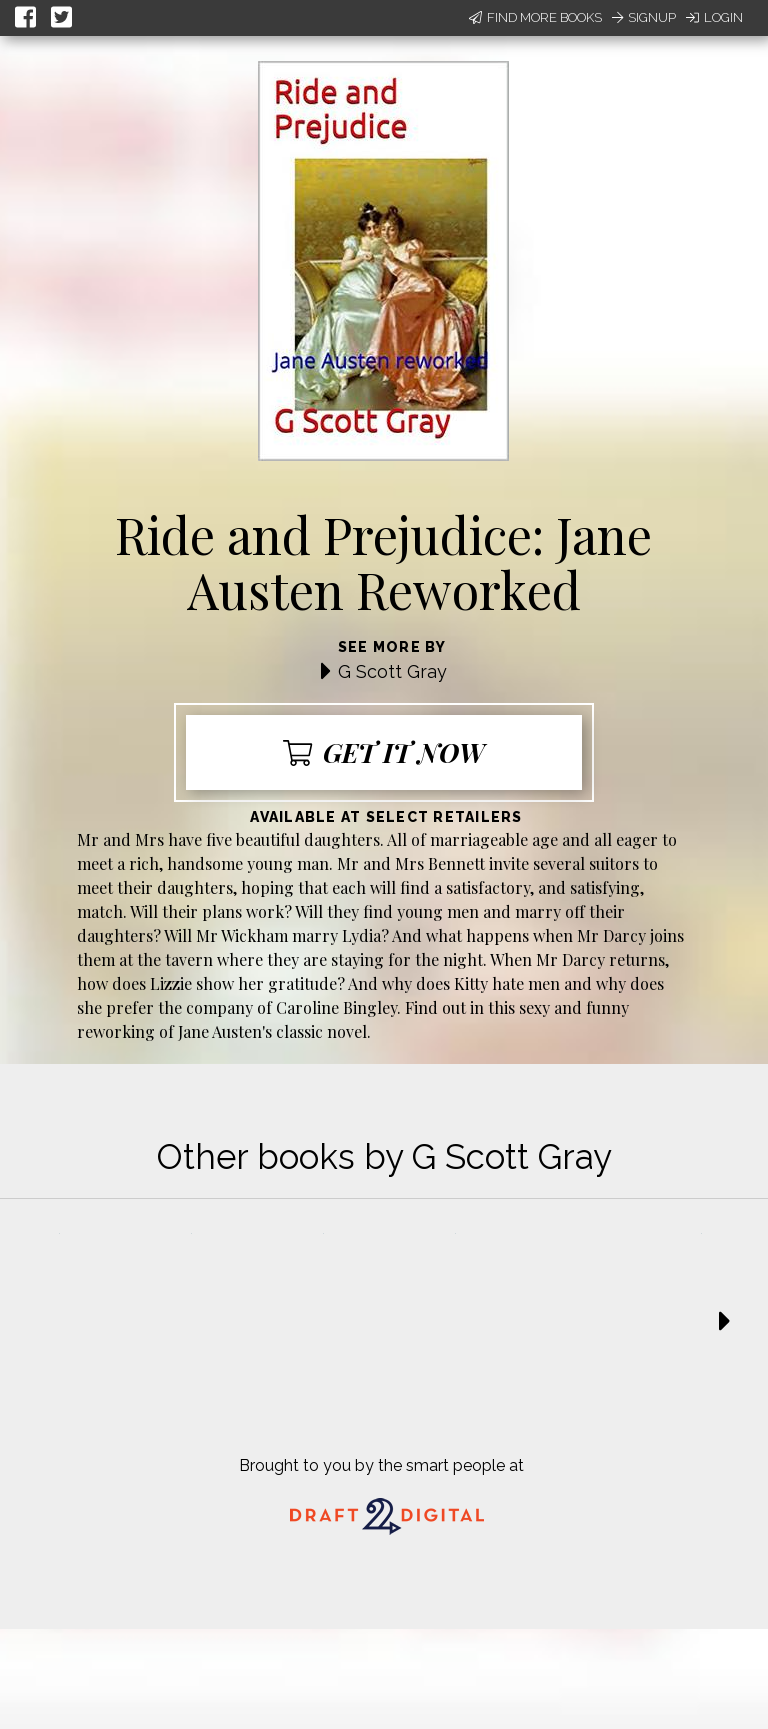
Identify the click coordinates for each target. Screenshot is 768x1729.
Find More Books (535, 17)
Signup (644, 17)
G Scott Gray (392, 671)
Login (714, 17)
